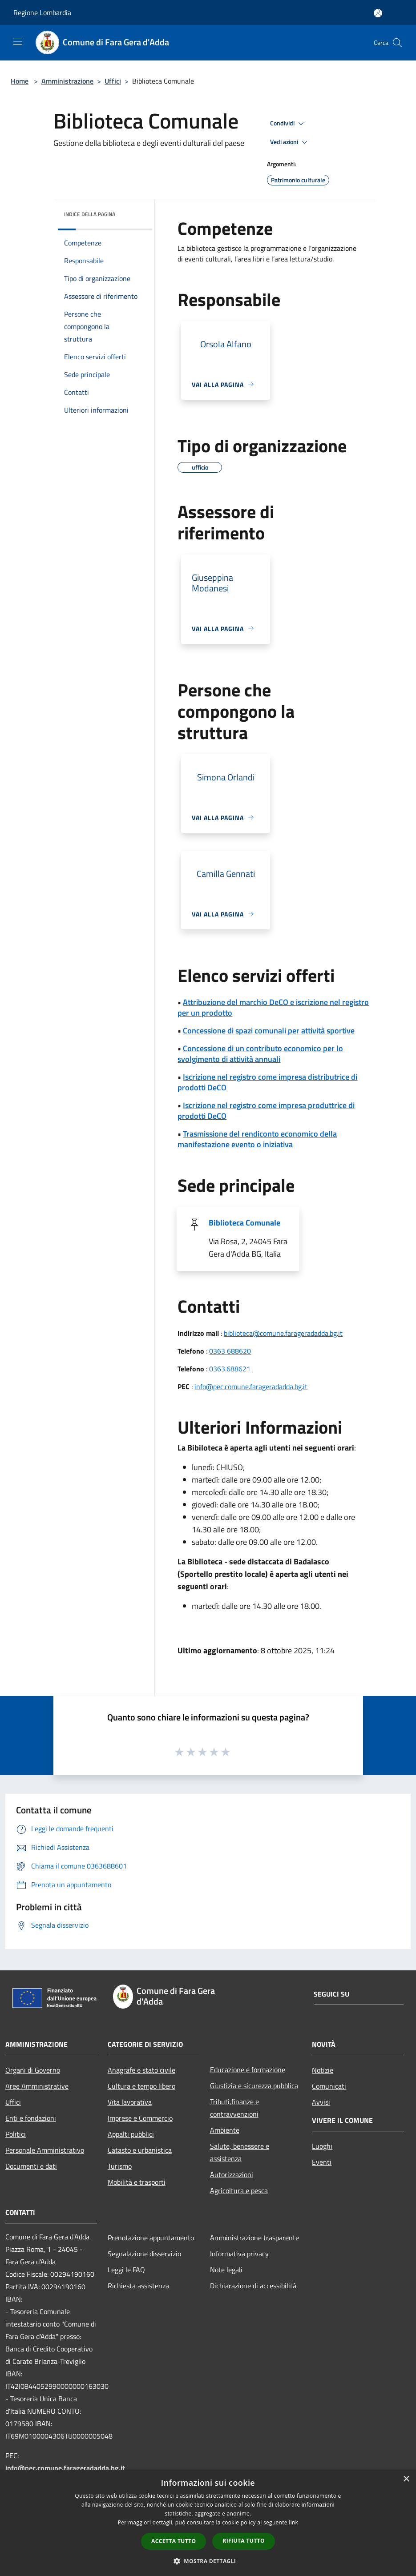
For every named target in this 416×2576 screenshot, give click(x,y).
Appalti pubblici (131, 2134)
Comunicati (329, 2086)
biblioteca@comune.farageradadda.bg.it (283, 1333)
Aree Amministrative (37, 2086)
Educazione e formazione (247, 2069)
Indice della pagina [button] (89, 214)
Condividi (288, 123)
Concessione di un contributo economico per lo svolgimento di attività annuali (260, 1053)
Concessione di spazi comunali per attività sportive (269, 1031)
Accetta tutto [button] (173, 2541)
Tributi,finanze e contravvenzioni (234, 2107)
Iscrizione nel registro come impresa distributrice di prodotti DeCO (267, 1082)
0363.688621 (229, 1368)
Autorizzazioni (231, 2174)
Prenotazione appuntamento (151, 2237)
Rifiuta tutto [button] (243, 2540)
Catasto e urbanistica (140, 2150)
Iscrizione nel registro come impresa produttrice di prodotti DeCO (266, 1110)
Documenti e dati (31, 2166)
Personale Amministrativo (44, 2150)
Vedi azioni (290, 142)
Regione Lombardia (42, 12)
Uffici (113, 81)
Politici (15, 2134)
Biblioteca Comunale (244, 1223)
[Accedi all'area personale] (378, 13)
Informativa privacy (239, 2253)
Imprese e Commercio (140, 2118)
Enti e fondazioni (30, 2118)
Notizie (322, 2070)
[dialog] (208, 2523)
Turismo (120, 2166)
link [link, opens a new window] (293, 2522)
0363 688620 (230, 1351)
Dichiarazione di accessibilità (253, 2285)
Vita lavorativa (130, 2102)
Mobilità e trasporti (137, 2182)
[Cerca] (397, 42)
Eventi (321, 2162)
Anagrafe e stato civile (141, 2070)
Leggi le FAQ (126, 2269)
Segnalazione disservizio (144, 2253)
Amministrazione (67, 81)
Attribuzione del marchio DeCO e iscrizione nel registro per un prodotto (273, 1007)
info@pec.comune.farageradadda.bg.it (250, 1386)
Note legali (226, 2269)
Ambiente (224, 2130)
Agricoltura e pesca (239, 2190)
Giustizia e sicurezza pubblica (254, 2085)
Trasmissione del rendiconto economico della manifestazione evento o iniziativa (257, 1139)
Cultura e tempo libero (141, 2086)
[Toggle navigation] (17, 41)
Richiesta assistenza (138, 2285)
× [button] (406, 2479)
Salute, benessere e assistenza (239, 2152)
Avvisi (321, 2102)
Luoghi (322, 2146)
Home (19, 81)
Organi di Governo (32, 2070)
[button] (208, 2560)
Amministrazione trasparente (254, 2237)
